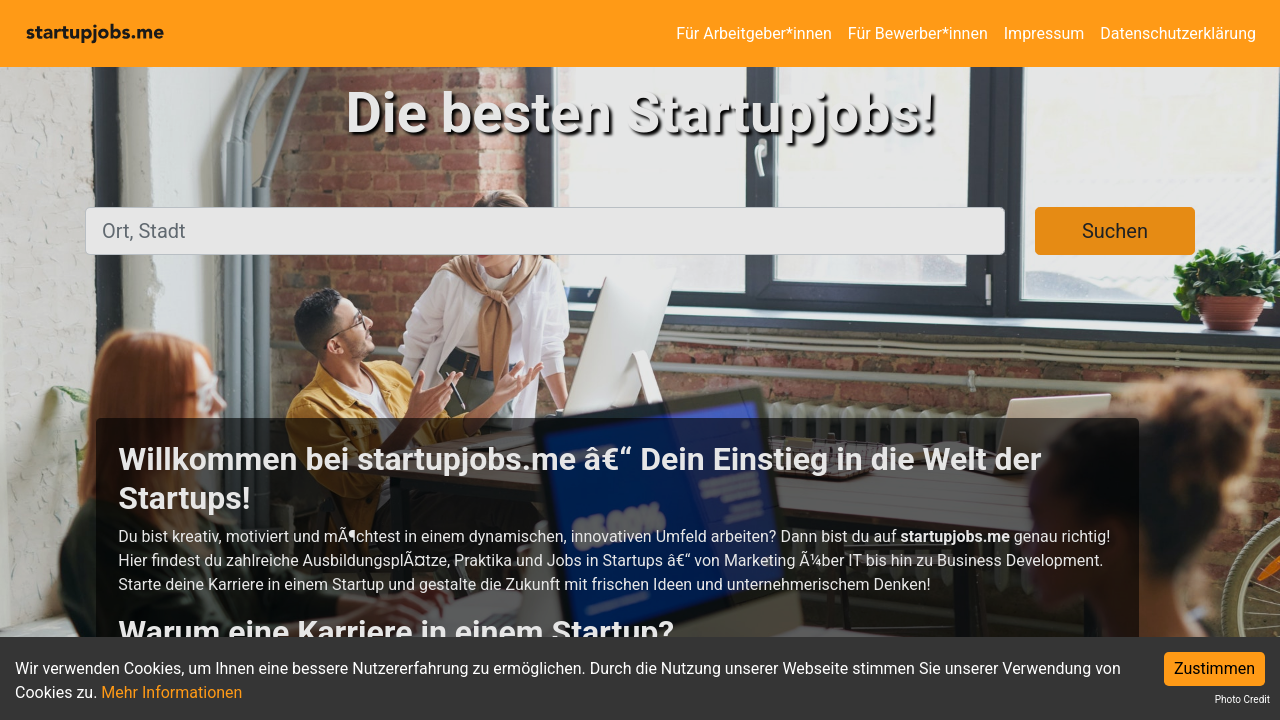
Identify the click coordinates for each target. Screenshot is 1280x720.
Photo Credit (1242, 699)
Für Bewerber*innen (918, 33)
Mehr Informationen (171, 692)
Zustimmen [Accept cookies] (1214, 668)
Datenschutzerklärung (1178, 33)
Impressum (1044, 33)
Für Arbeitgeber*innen (753, 33)
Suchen (1115, 231)
